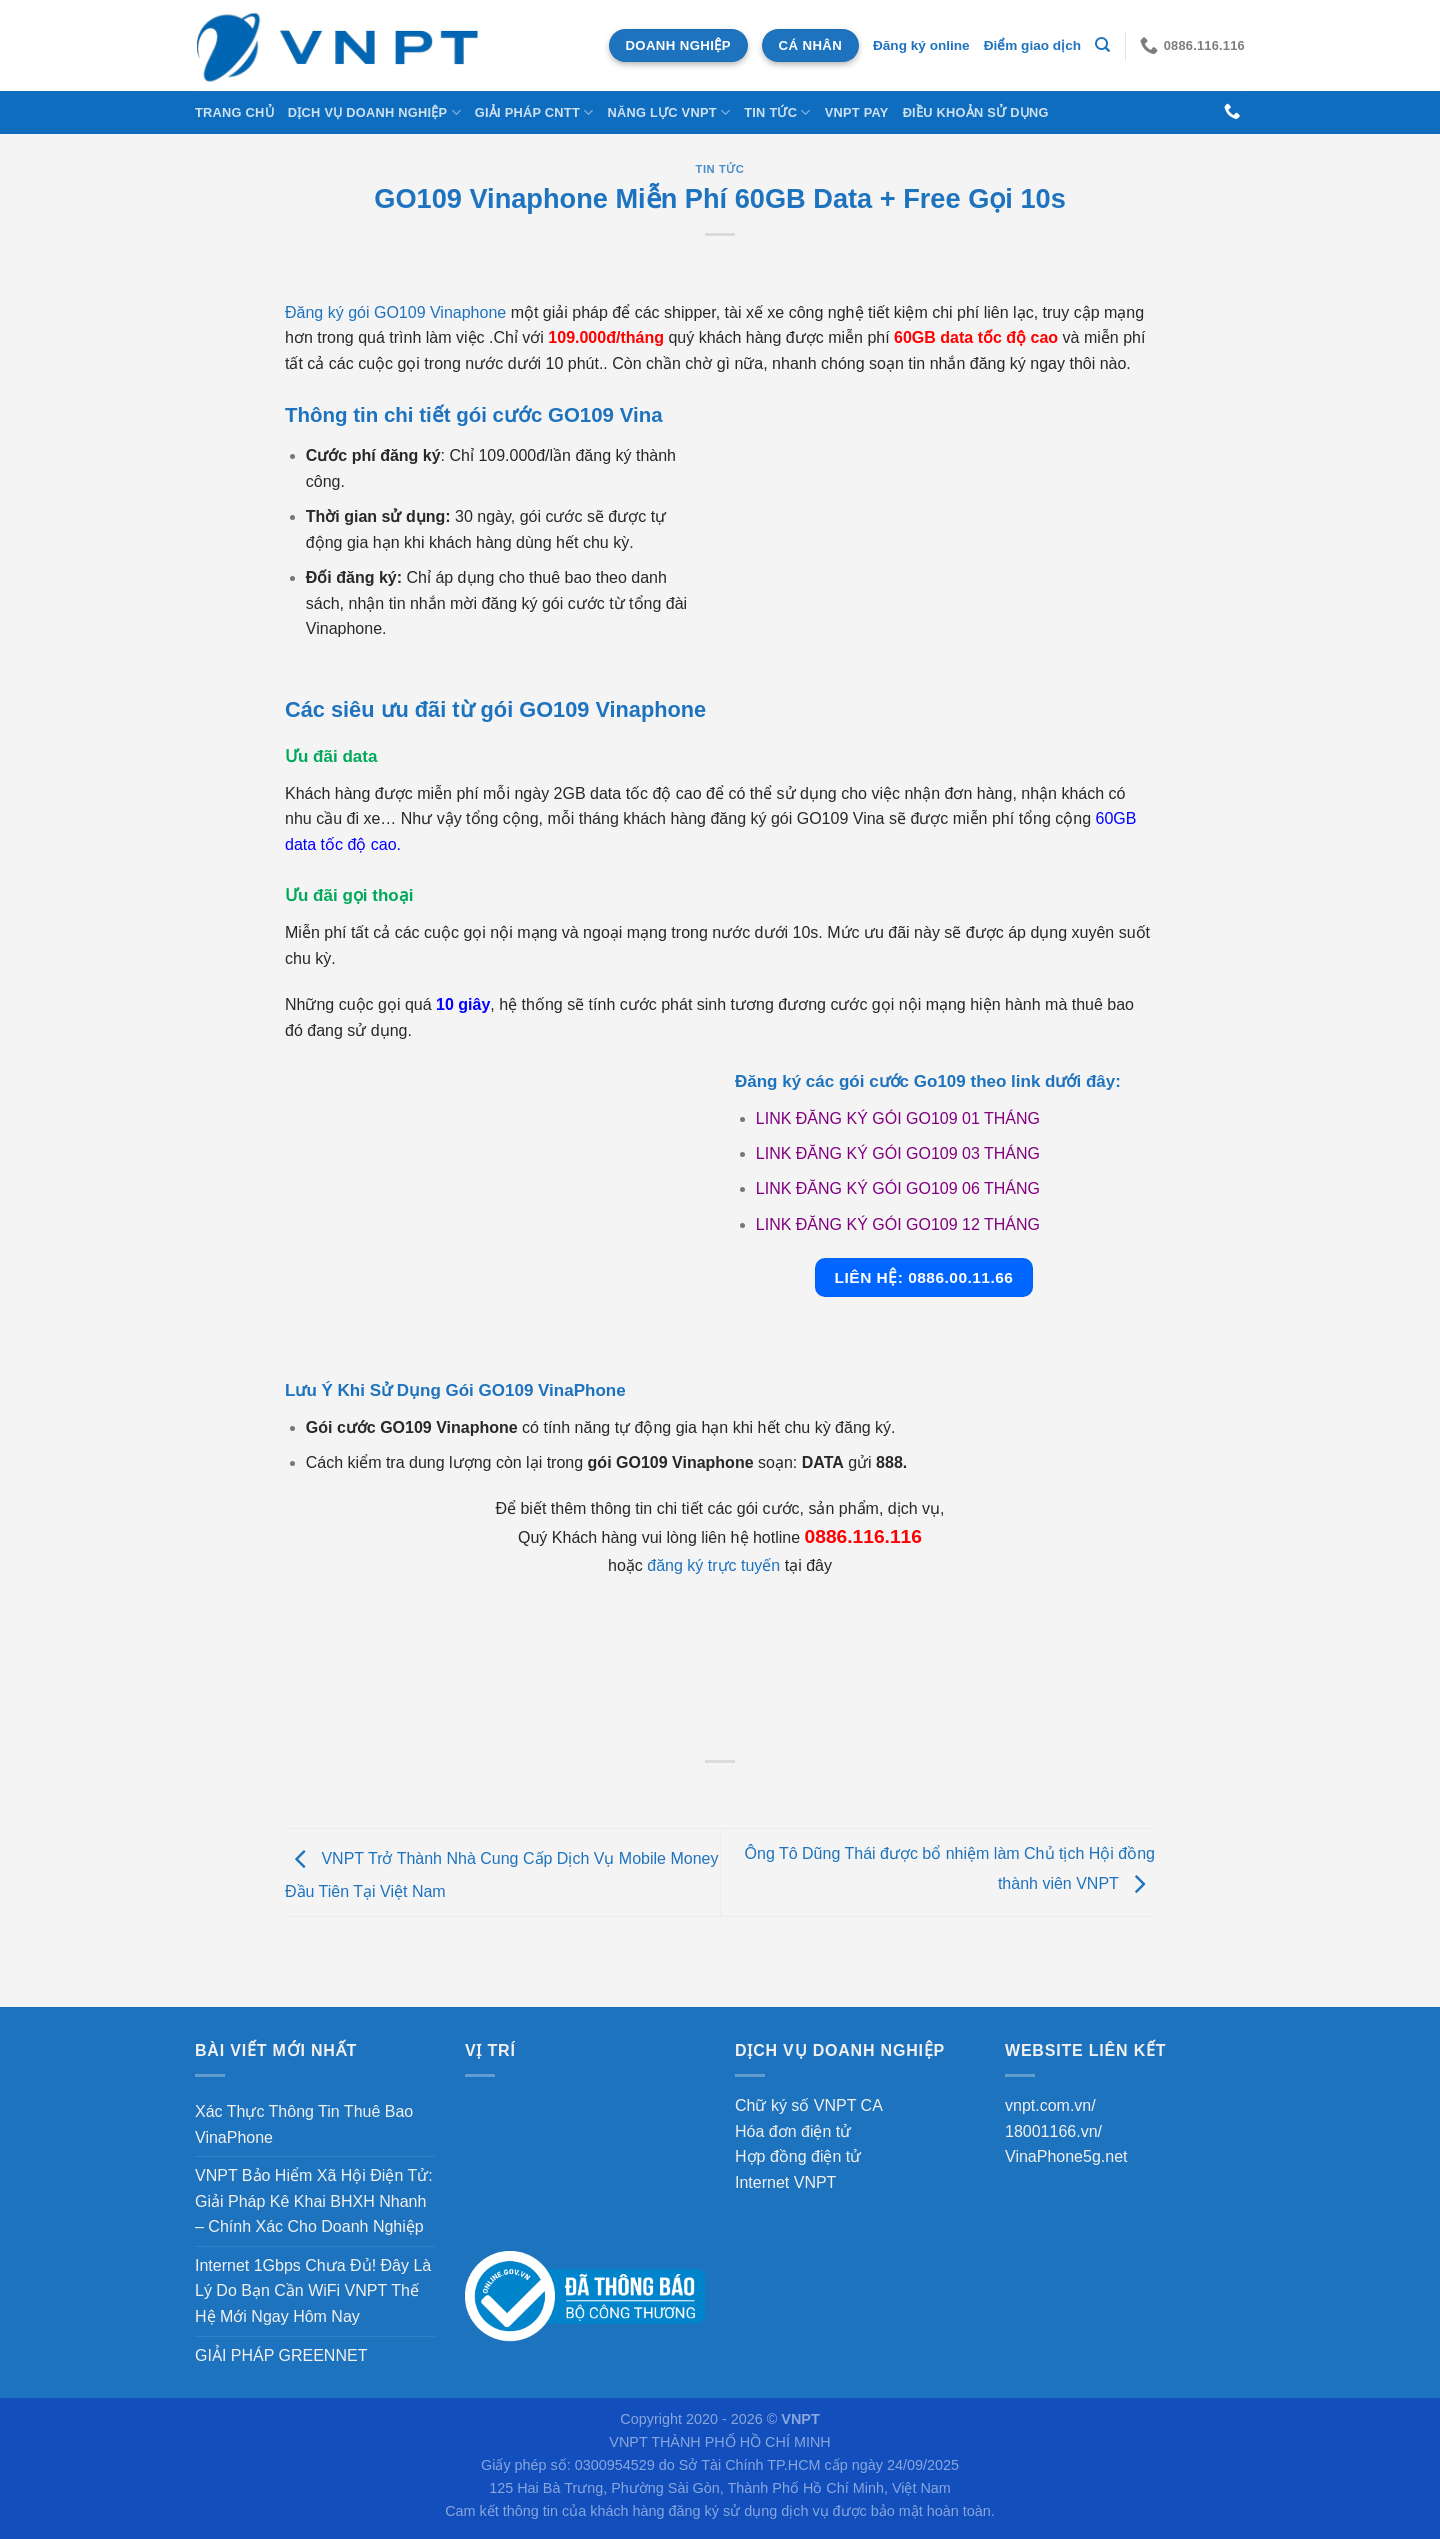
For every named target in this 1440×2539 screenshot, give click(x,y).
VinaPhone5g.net (1066, 2156)
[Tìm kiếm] (1102, 45)
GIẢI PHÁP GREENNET (281, 2355)
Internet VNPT (785, 2182)
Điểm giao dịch (1032, 45)
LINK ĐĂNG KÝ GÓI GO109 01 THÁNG (898, 1118)
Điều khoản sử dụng (976, 112)
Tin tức (777, 112)
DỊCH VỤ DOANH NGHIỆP (374, 112)
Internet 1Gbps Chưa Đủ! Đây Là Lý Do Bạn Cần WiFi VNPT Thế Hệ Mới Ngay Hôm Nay (313, 2291)
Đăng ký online (921, 45)
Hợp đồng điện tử (798, 2156)
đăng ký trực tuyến (713, 1565)
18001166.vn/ (1053, 2131)
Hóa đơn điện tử (793, 2131)
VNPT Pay (857, 112)
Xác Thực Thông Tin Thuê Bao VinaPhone (304, 2124)
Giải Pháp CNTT (534, 112)
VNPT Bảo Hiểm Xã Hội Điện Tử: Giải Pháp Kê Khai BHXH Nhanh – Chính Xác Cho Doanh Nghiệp (314, 2201)
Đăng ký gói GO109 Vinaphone (395, 312)
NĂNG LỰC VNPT (668, 112)
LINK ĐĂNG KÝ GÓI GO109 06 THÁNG (898, 1188)
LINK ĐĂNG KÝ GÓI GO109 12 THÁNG (898, 1224)
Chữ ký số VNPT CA (809, 2105)
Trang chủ (234, 112)
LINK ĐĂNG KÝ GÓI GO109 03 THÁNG (898, 1153)
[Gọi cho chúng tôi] (1232, 112)
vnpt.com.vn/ (1050, 2105)
